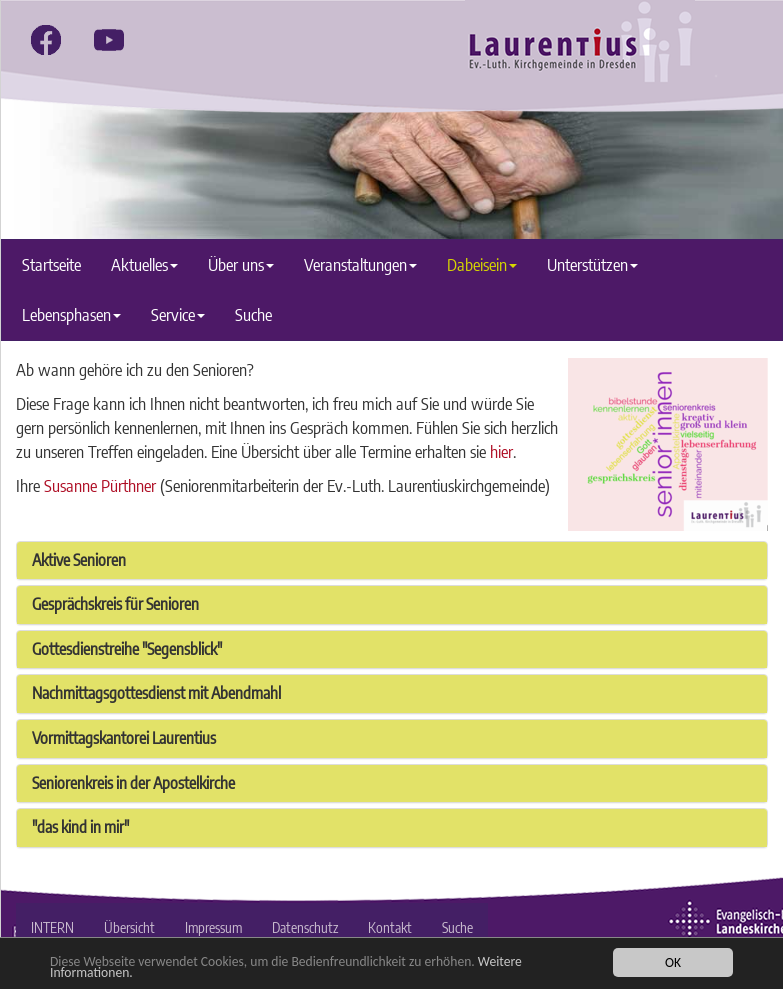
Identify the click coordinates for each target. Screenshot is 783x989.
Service (178, 314)
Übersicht (129, 927)
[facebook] (46, 40)
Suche (253, 314)
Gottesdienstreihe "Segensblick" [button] (127, 649)
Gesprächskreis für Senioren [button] (115, 604)
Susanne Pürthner (100, 485)
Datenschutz (305, 927)
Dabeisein (482, 264)
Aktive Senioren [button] (79, 560)
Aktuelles (144, 264)
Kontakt (390, 927)
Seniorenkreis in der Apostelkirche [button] (133, 783)
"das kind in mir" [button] (80, 827)
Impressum (213, 927)
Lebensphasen (71, 314)
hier (501, 451)
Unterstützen (592, 264)
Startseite (51, 264)
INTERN (52, 927)
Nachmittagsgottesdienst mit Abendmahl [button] (156, 693)
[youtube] (109, 40)
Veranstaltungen (360, 264)
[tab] (392, 561)
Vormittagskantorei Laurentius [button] (124, 738)
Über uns (241, 264)
